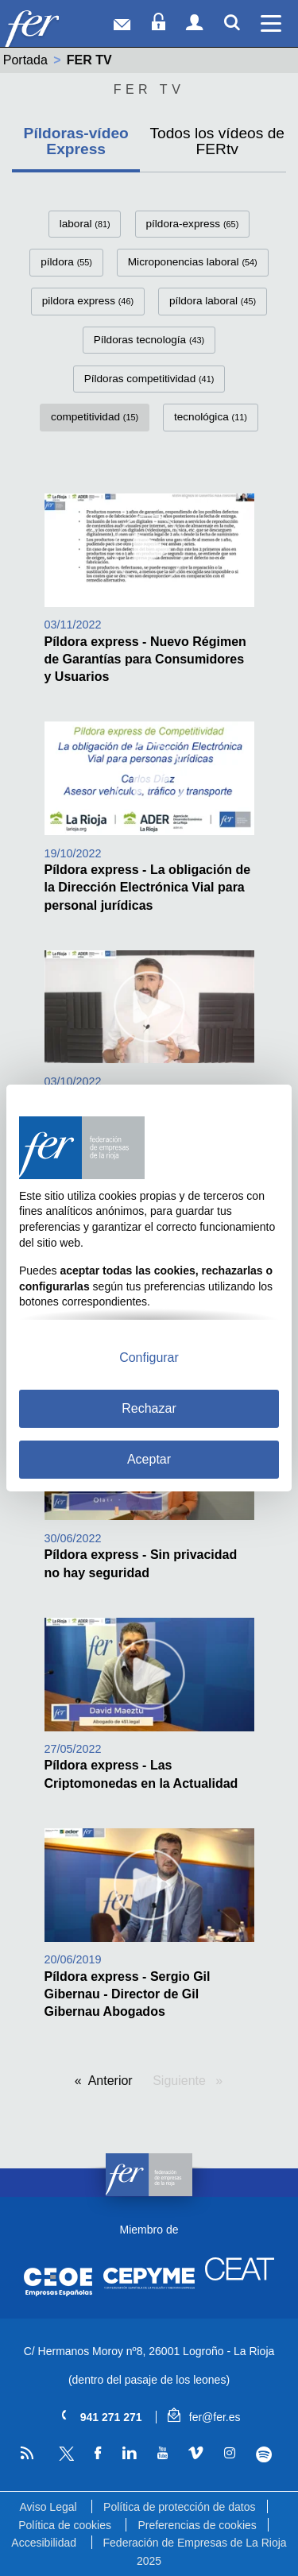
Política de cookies (64, 2525)
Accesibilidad (43, 2542)
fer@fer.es (204, 2417)
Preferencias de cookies (196, 2525)
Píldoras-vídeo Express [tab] (76, 141)
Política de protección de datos (179, 2507)
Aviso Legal (47, 2507)
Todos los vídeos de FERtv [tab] (216, 141)
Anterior (110, 2080)
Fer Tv (149, 89)
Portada (25, 60)
